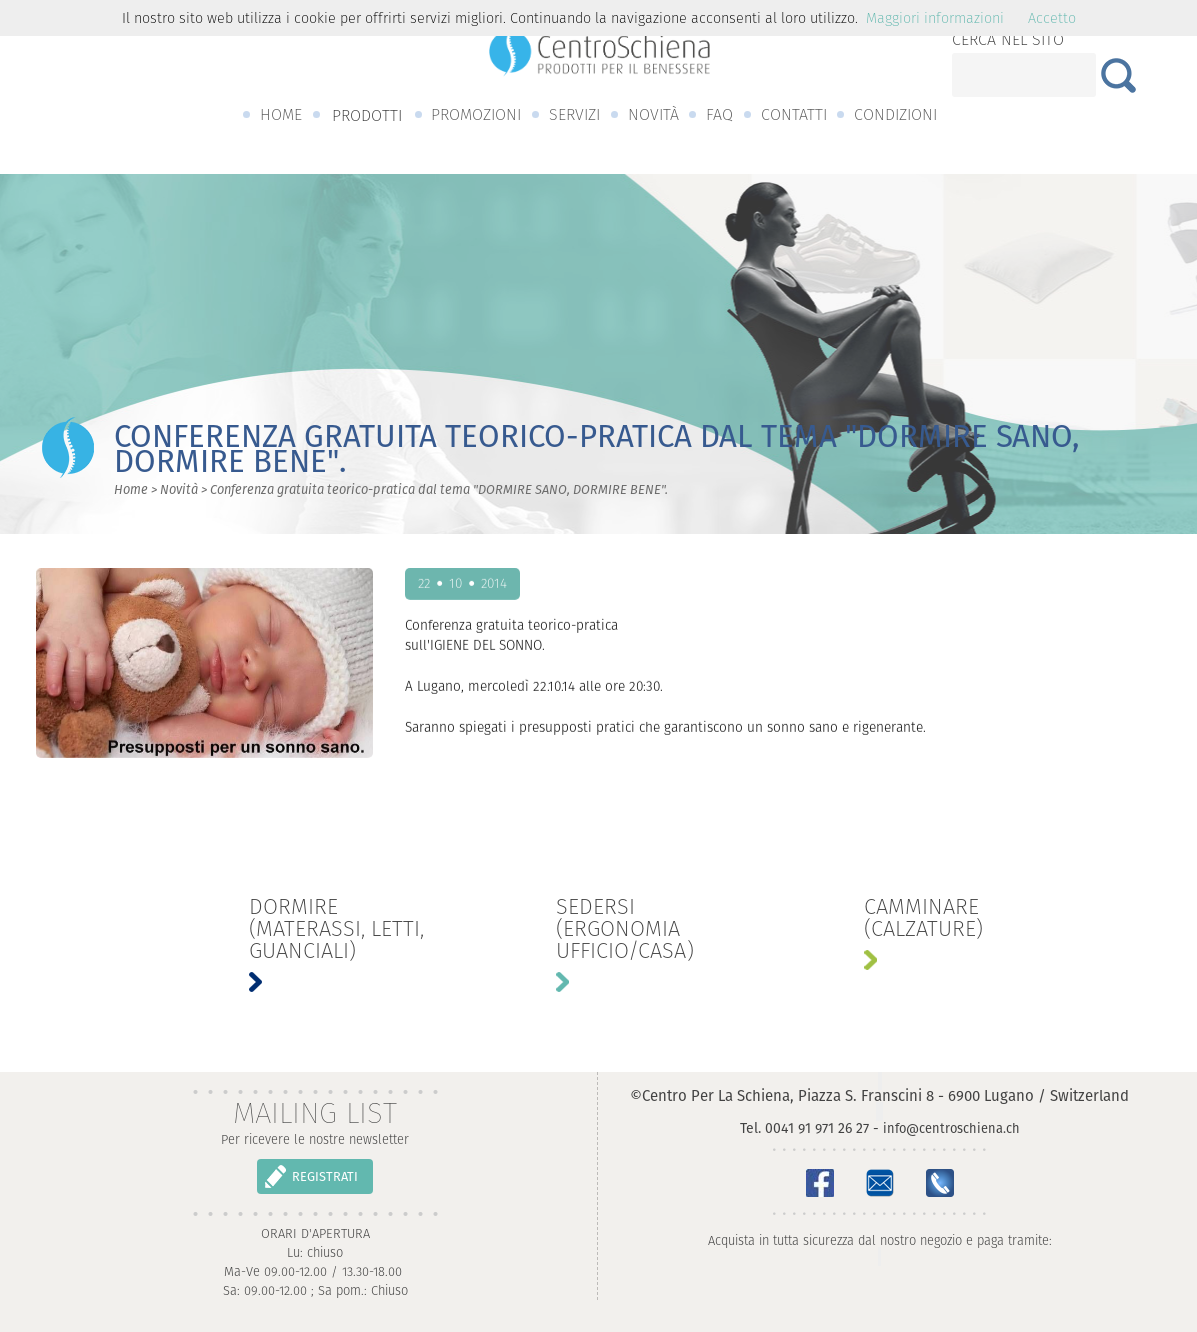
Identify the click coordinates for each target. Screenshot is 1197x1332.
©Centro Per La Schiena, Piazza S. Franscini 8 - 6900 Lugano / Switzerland (879, 1095)
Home (131, 489)
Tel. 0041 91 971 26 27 (804, 1128)
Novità (179, 489)
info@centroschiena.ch (951, 1128)
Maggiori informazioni (935, 18)
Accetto (1052, 18)
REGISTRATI (325, 1176)
